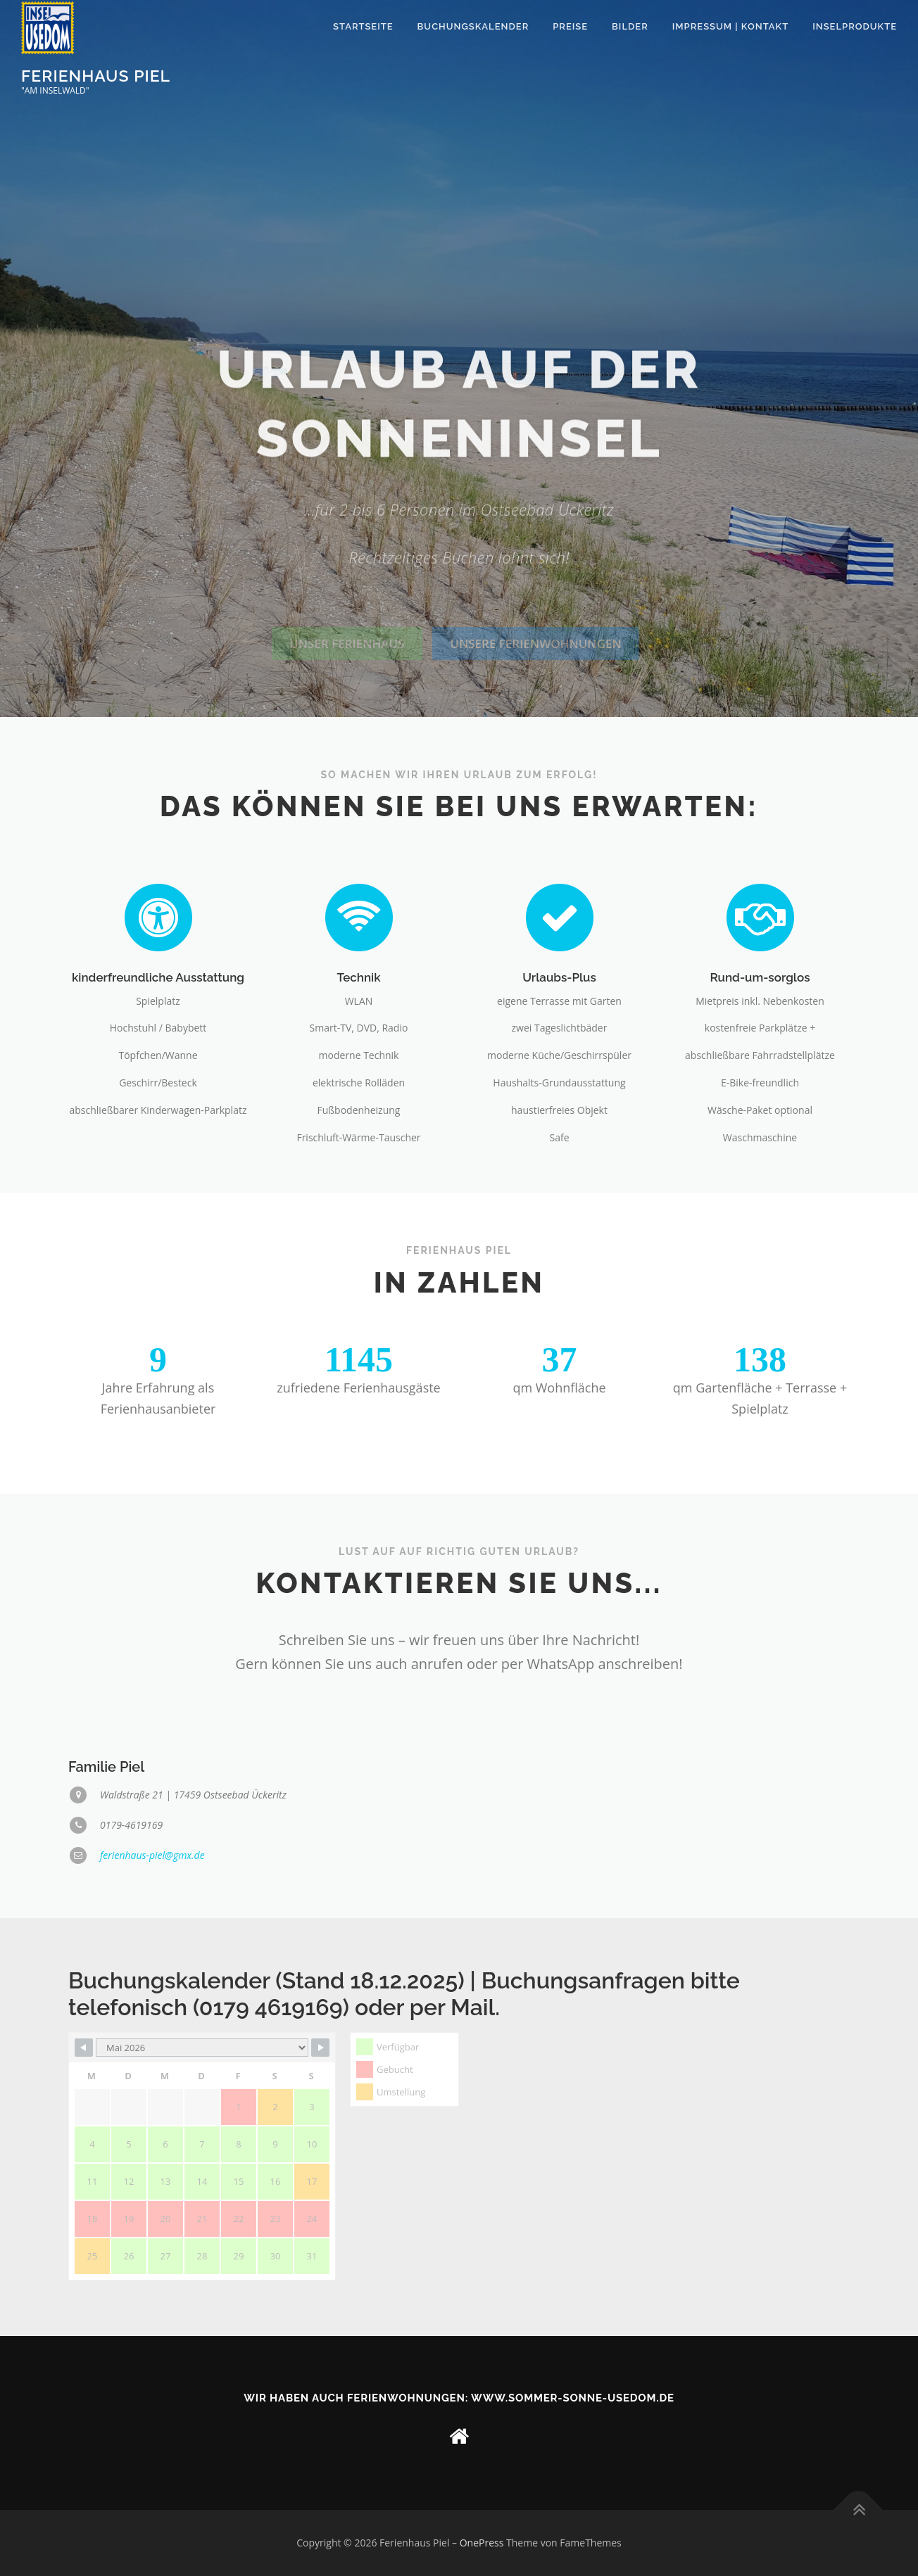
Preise (570, 26)
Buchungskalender (473, 26)
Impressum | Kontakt (730, 26)
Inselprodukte (854, 26)
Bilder (630, 26)
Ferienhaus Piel (95, 74)
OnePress (482, 2542)
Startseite (363, 26)
